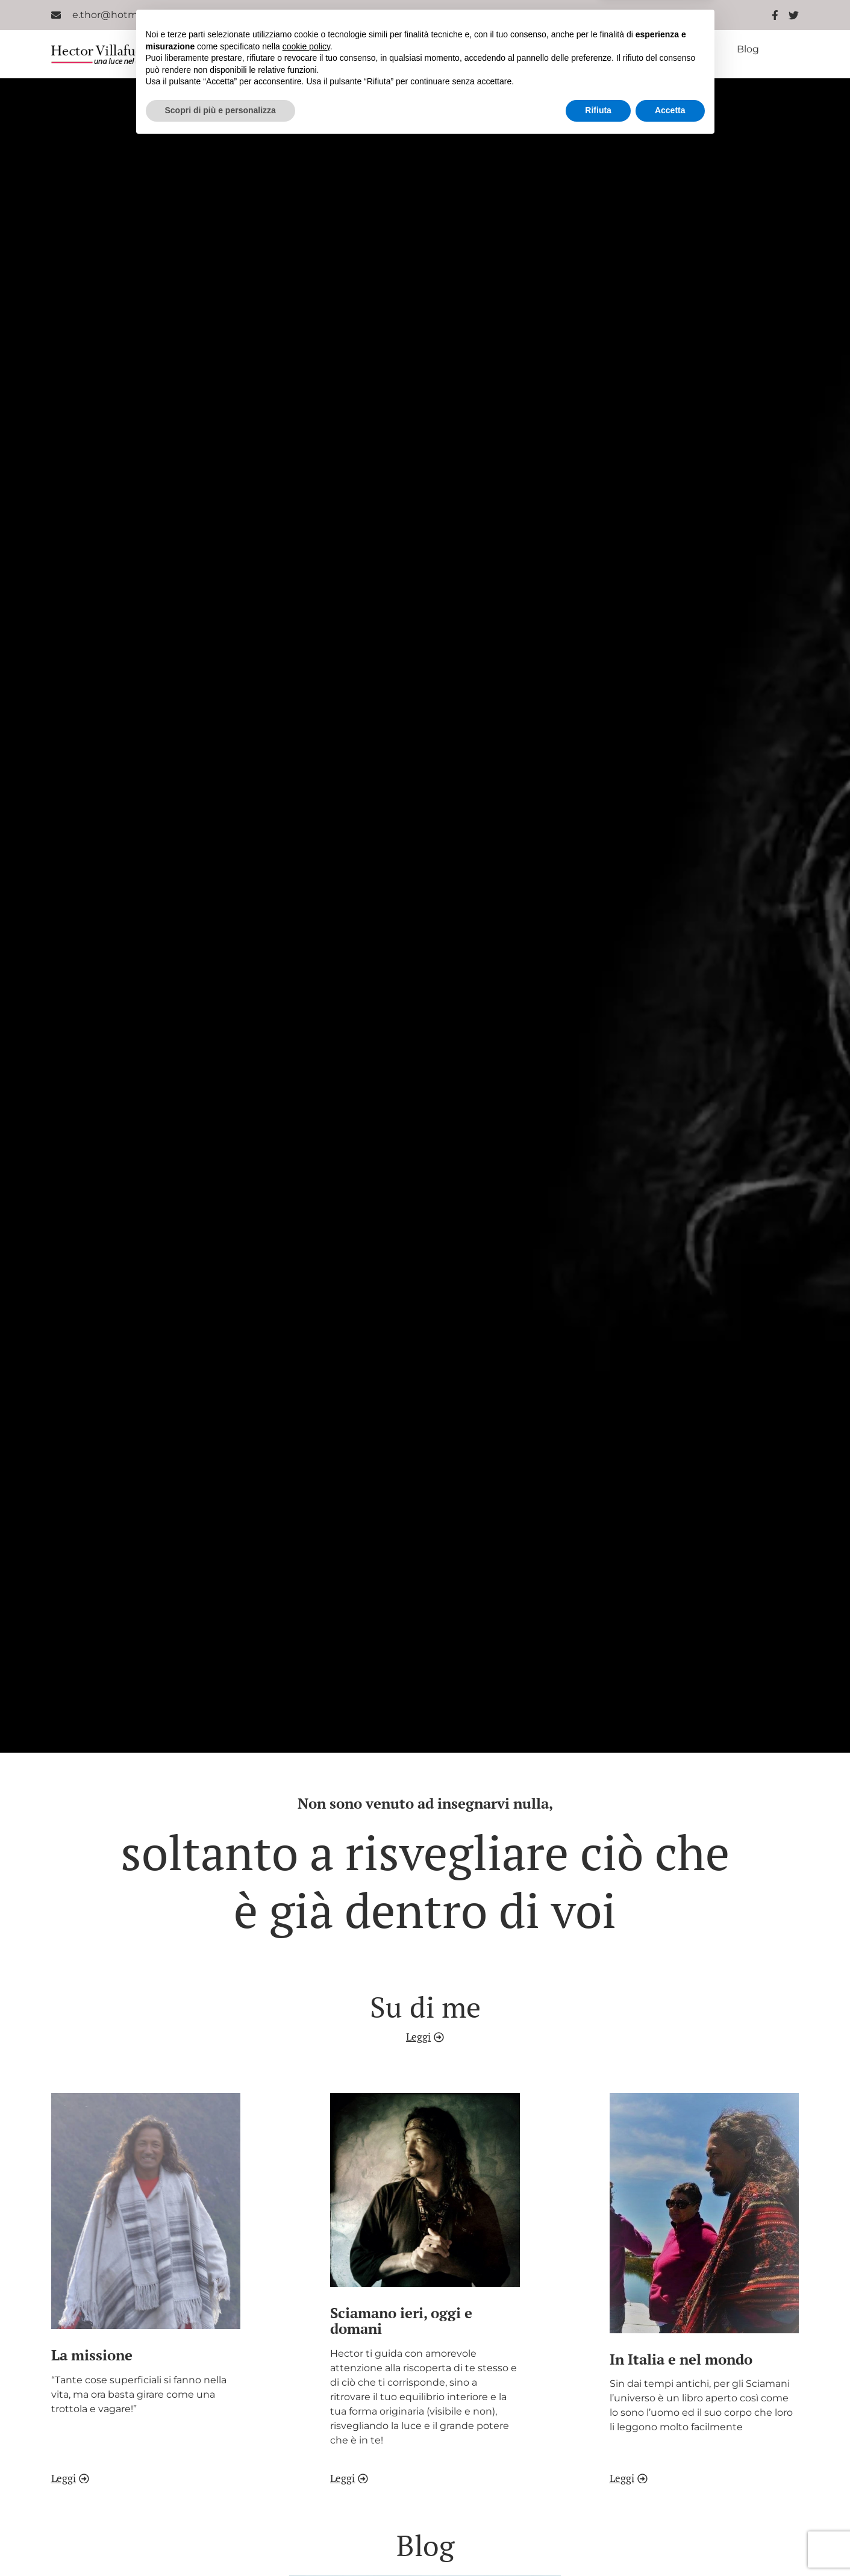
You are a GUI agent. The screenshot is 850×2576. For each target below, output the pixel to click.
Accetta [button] (670, 2543)
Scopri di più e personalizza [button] (220, 2543)
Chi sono (303, 49)
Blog (748, 49)
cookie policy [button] (306, 2479)
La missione (382, 49)
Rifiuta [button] (598, 2543)
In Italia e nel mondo (657, 49)
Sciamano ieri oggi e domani (509, 49)
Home (237, 49)
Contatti (505, 59)
